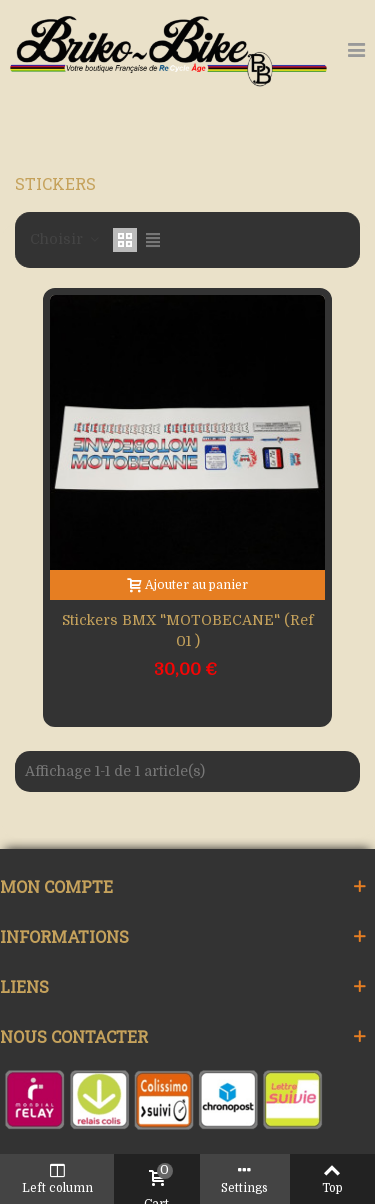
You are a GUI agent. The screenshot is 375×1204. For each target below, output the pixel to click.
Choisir (65, 239)
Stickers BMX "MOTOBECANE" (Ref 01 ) (188, 630)
